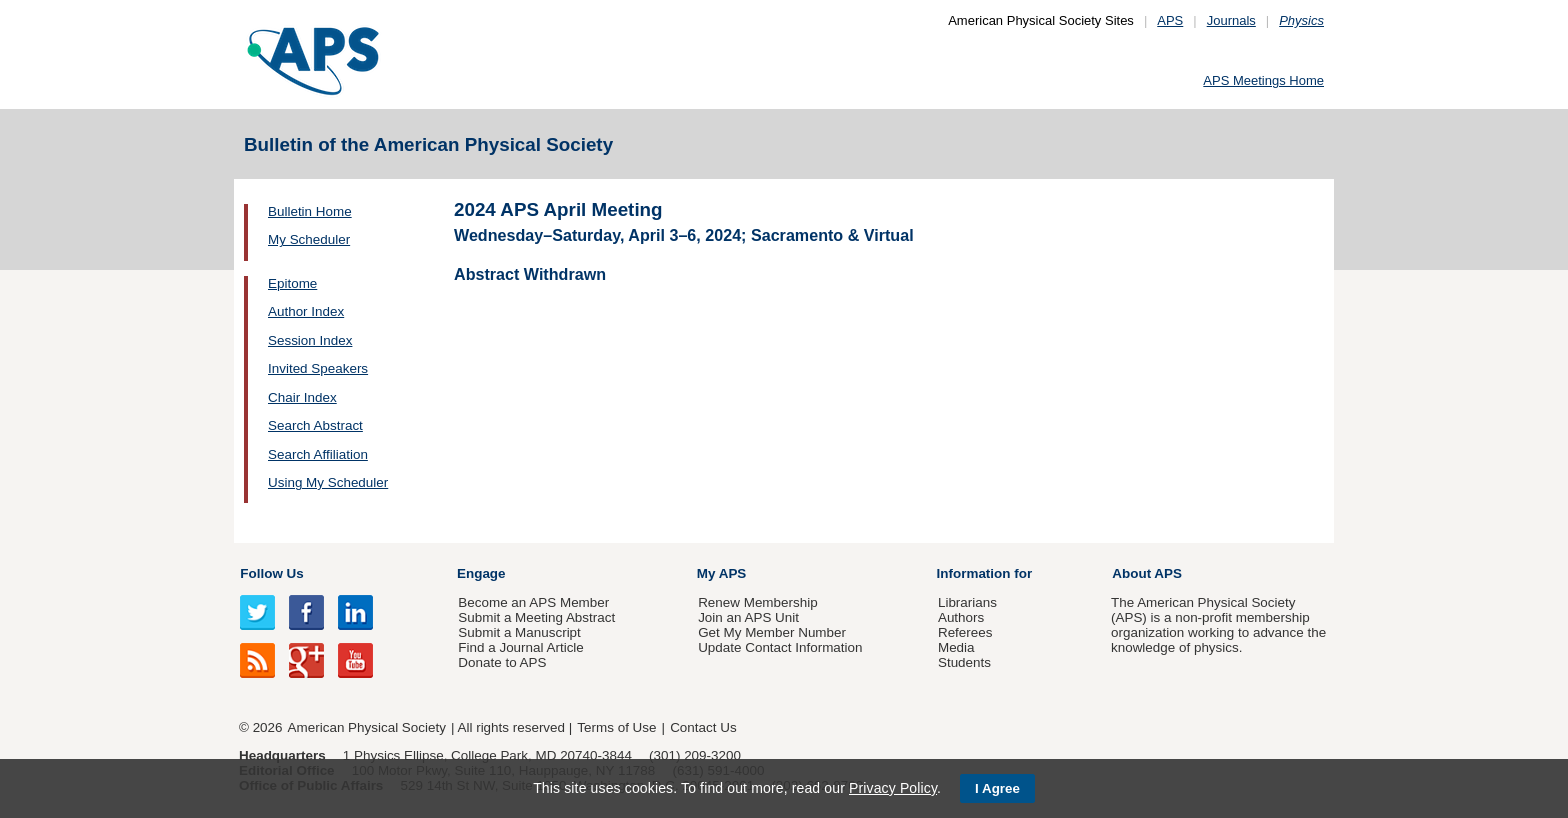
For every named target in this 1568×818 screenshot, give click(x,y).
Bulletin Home (310, 211)
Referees (965, 632)
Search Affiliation (318, 454)
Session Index (310, 340)
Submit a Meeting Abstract (536, 617)
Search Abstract (315, 425)
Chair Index (302, 397)
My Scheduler (309, 239)
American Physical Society (367, 727)
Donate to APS (502, 662)
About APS (1147, 573)
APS (1170, 20)
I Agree (997, 788)
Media (956, 647)
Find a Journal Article (520, 647)
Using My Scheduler (328, 482)
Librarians (967, 602)
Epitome (292, 283)
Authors (961, 617)
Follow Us (271, 573)
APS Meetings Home (1263, 80)
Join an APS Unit (748, 617)
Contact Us (703, 727)
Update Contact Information (780, 647)
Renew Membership (758, 602)
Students (964, 662)
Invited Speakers (318, 368)
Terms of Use (616, 727)
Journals (1231, 20)
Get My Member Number (772, 632)
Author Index (306, 311)
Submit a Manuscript (519, 632)
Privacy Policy (893, 788)
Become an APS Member (533, 602)
